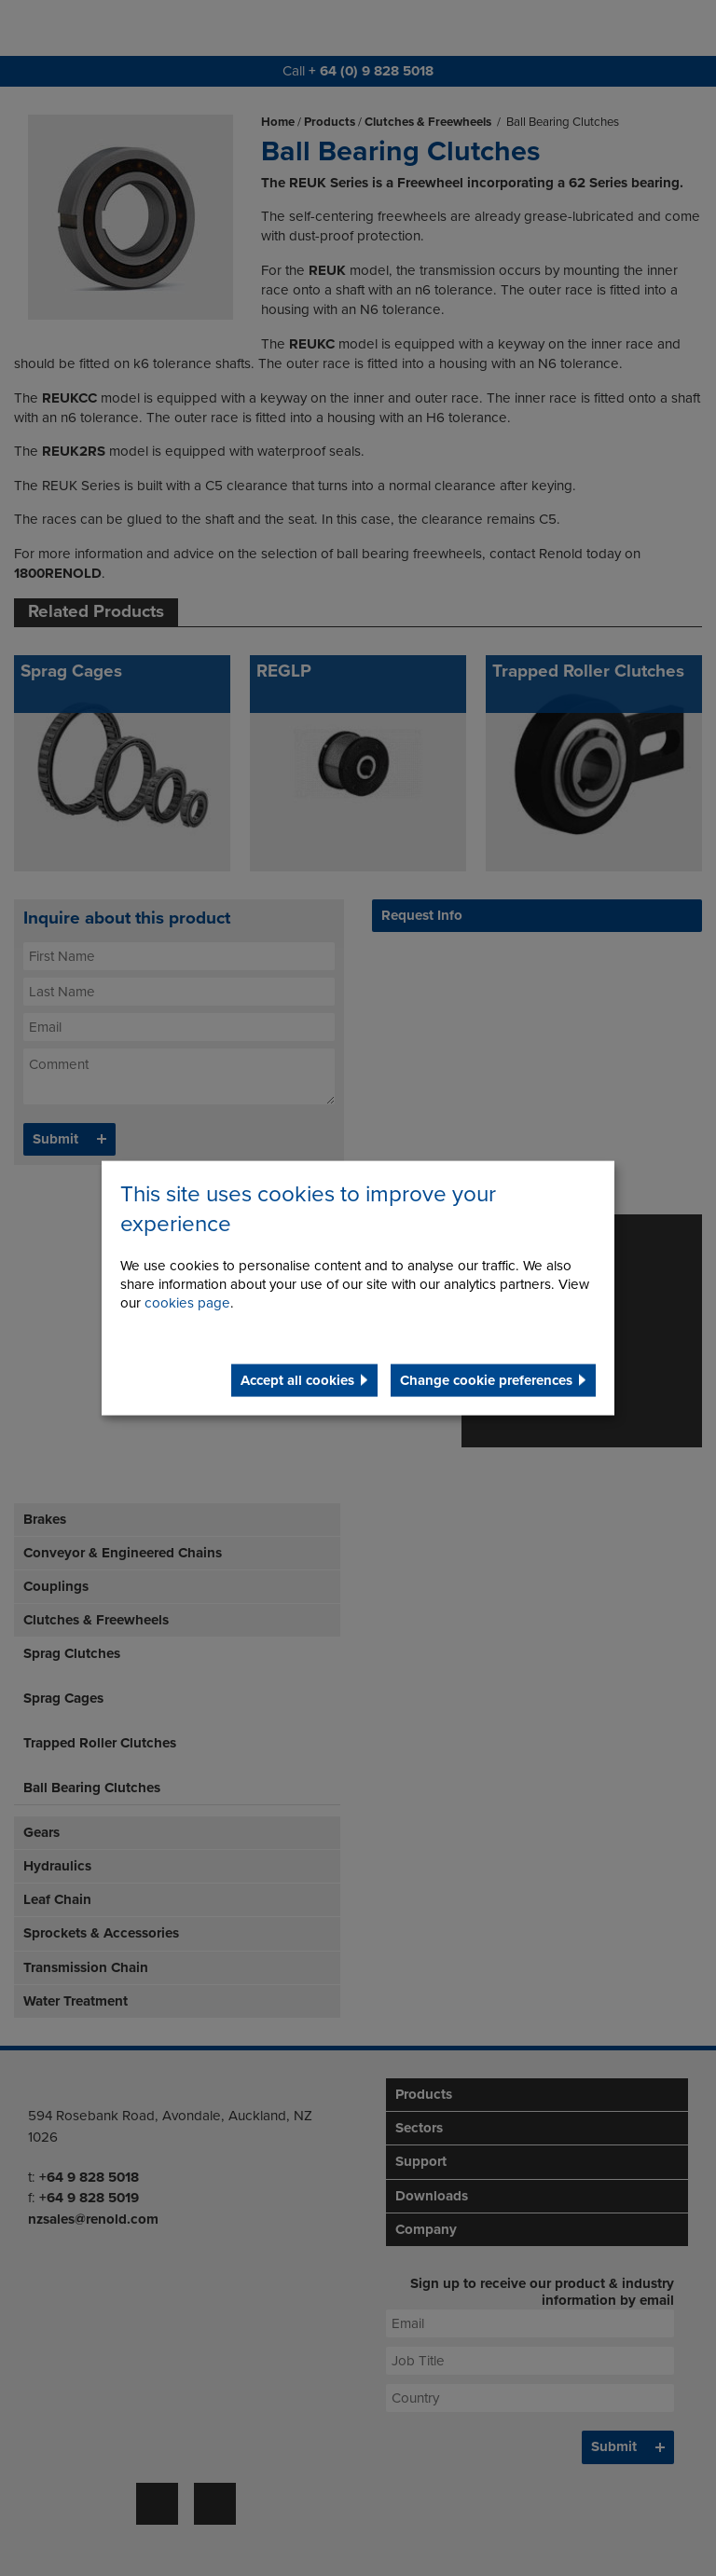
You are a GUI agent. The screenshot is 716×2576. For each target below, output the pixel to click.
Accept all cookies (297, 1379)
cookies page (187, 1302)
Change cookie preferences (486, 1379)
